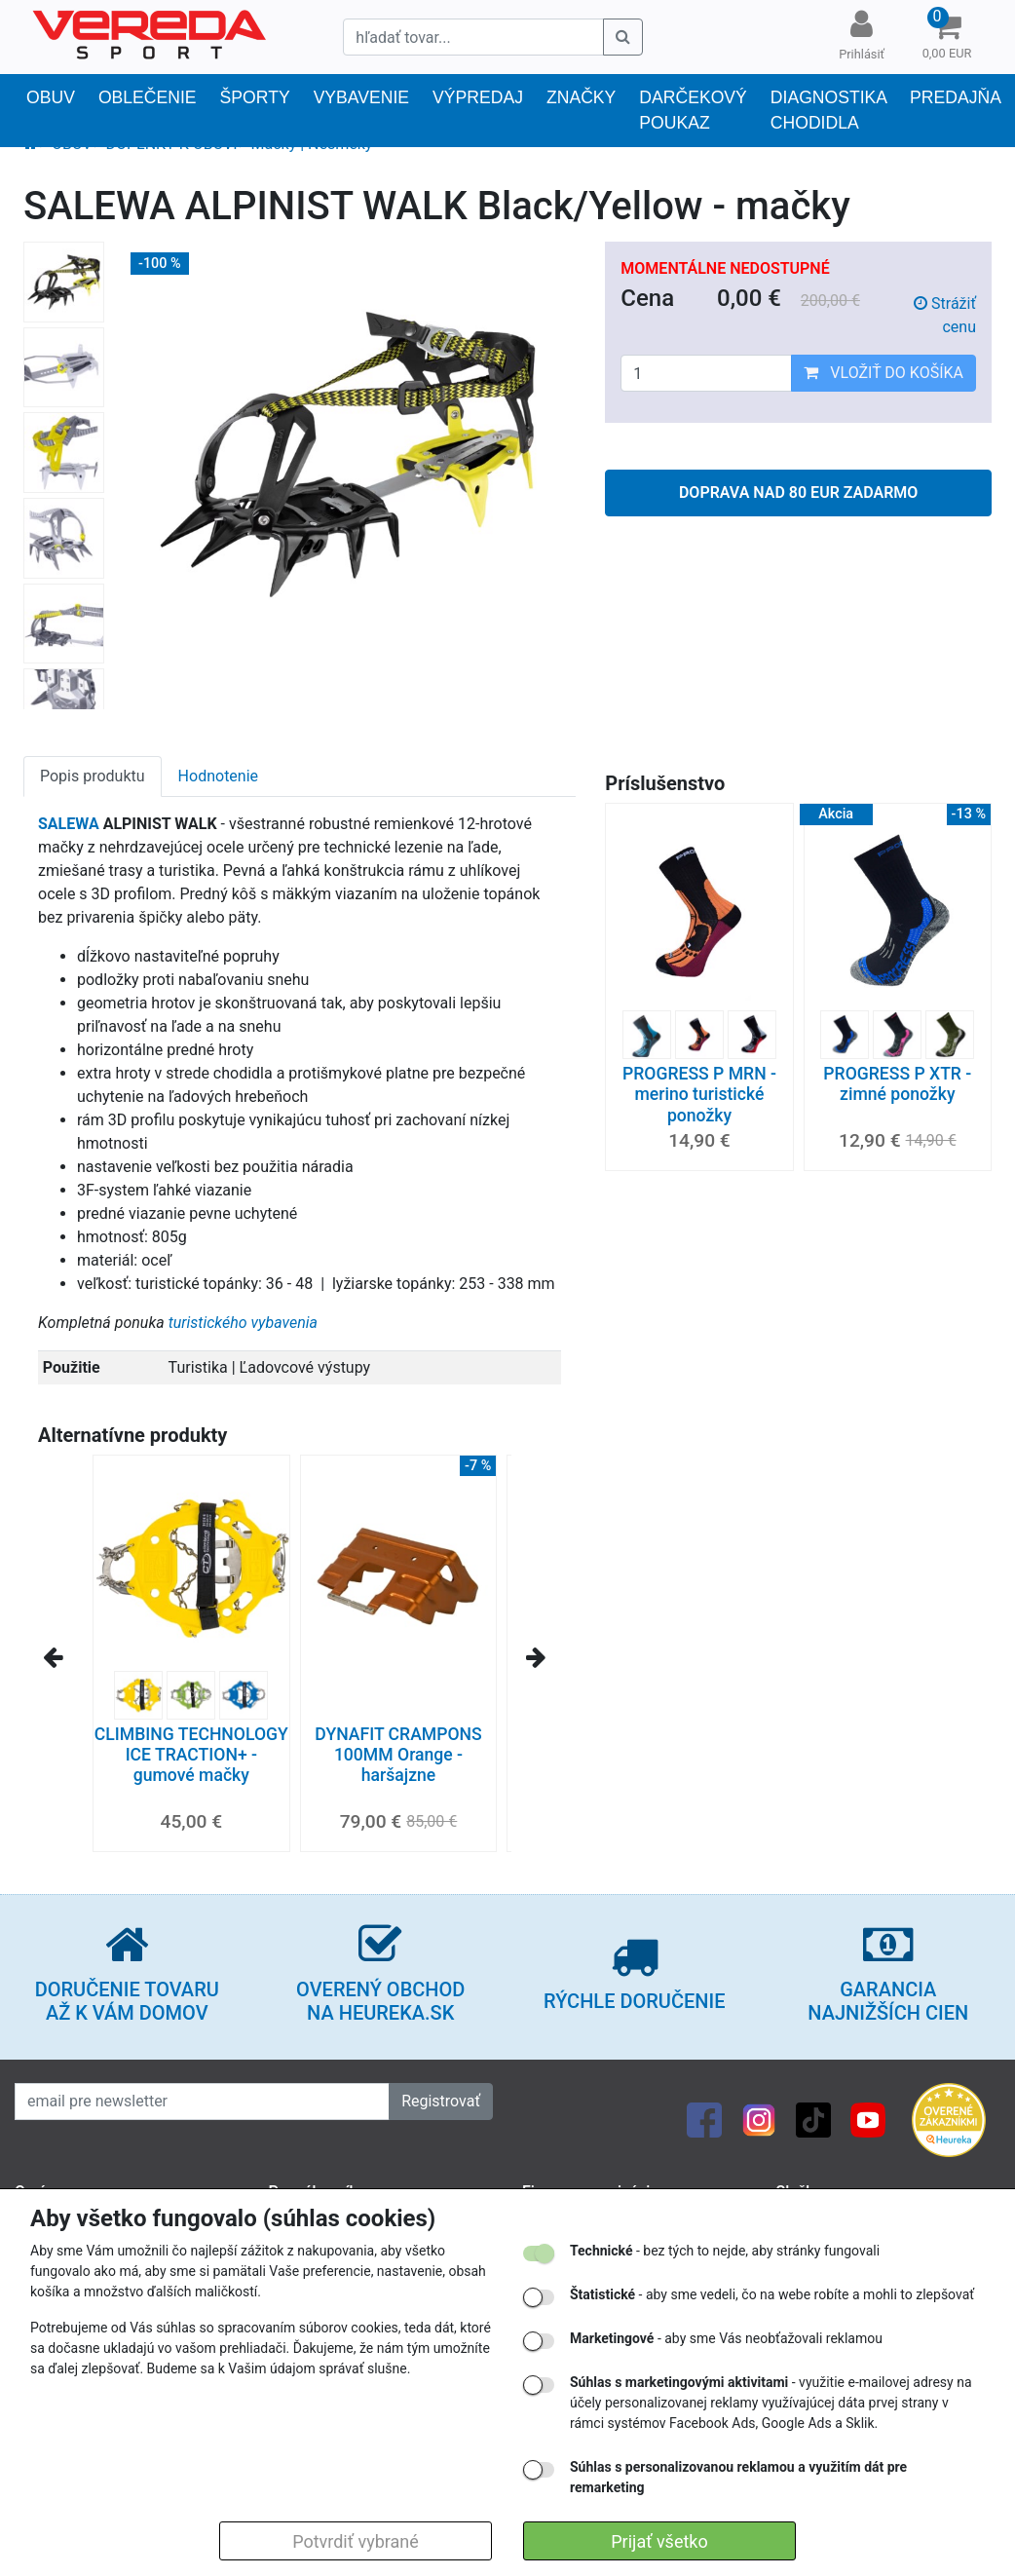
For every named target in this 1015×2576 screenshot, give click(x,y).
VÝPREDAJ (477, 97)
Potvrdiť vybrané (355, 2541)
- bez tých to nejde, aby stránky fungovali (725, 2250)
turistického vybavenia (243, 1322)
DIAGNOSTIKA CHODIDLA (828, 110)
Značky (581, 97)
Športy (255, 97)
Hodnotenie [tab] (218, 776)
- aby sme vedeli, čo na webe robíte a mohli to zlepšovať (772, 2294)
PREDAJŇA (955, 97)
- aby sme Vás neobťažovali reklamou (726, 2338)
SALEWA (68, 823)
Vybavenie (361, 97)
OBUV (50, 97)
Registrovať (440, 2101)
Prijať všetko (659, 2541)
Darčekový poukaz (692, 110)
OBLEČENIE (147, 97)
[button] (947, 36)
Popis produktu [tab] (92, 776)
